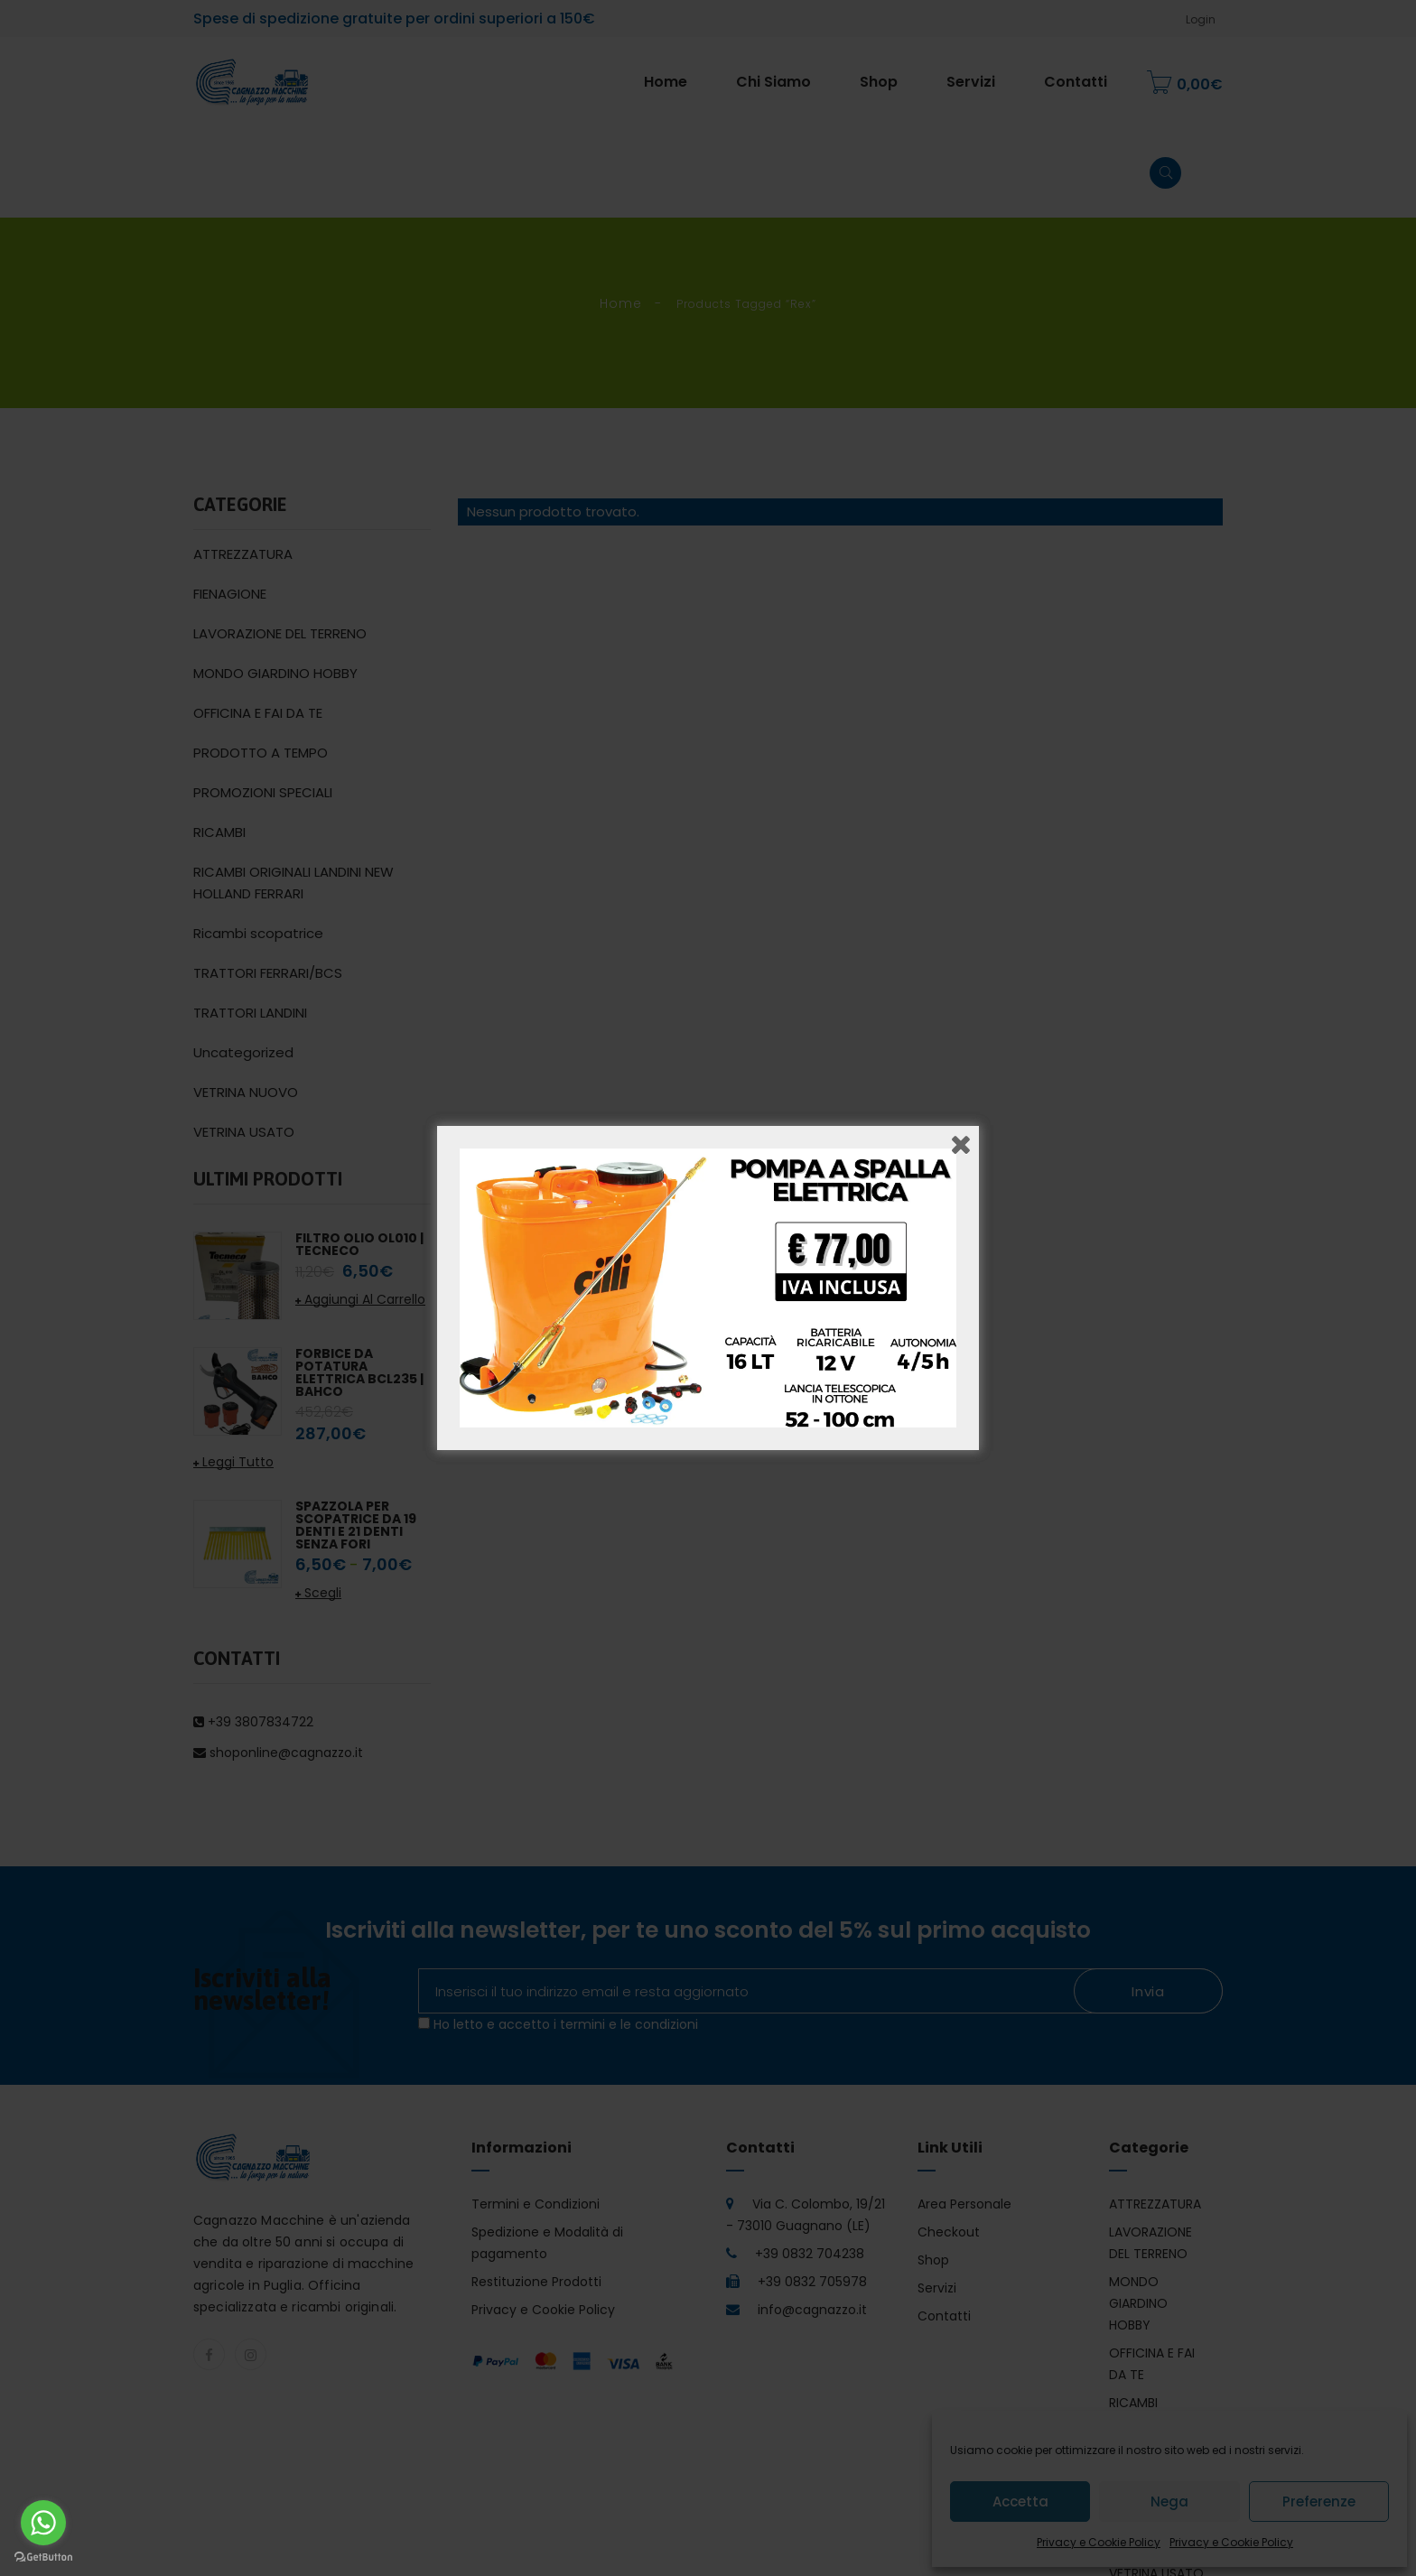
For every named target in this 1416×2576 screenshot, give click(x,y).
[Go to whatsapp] (43, 2522)
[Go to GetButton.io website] (43, 2557)
